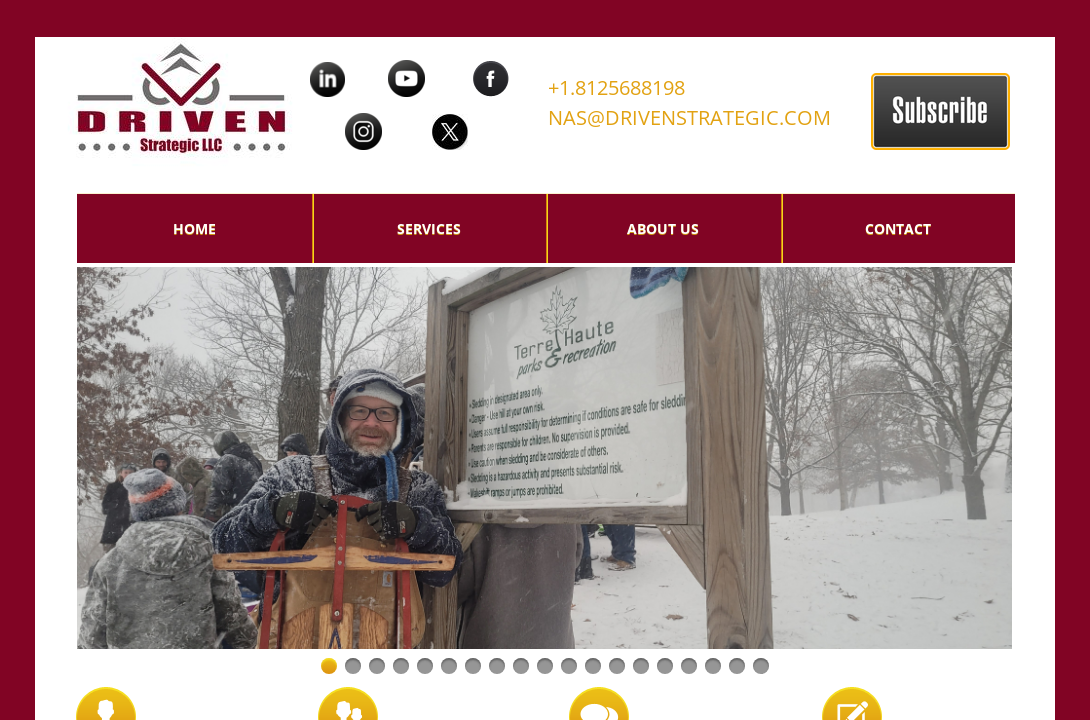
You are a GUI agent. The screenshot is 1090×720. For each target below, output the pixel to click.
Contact (898, 228)
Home (194, 228)
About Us (663, 228)
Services (429, 228)
